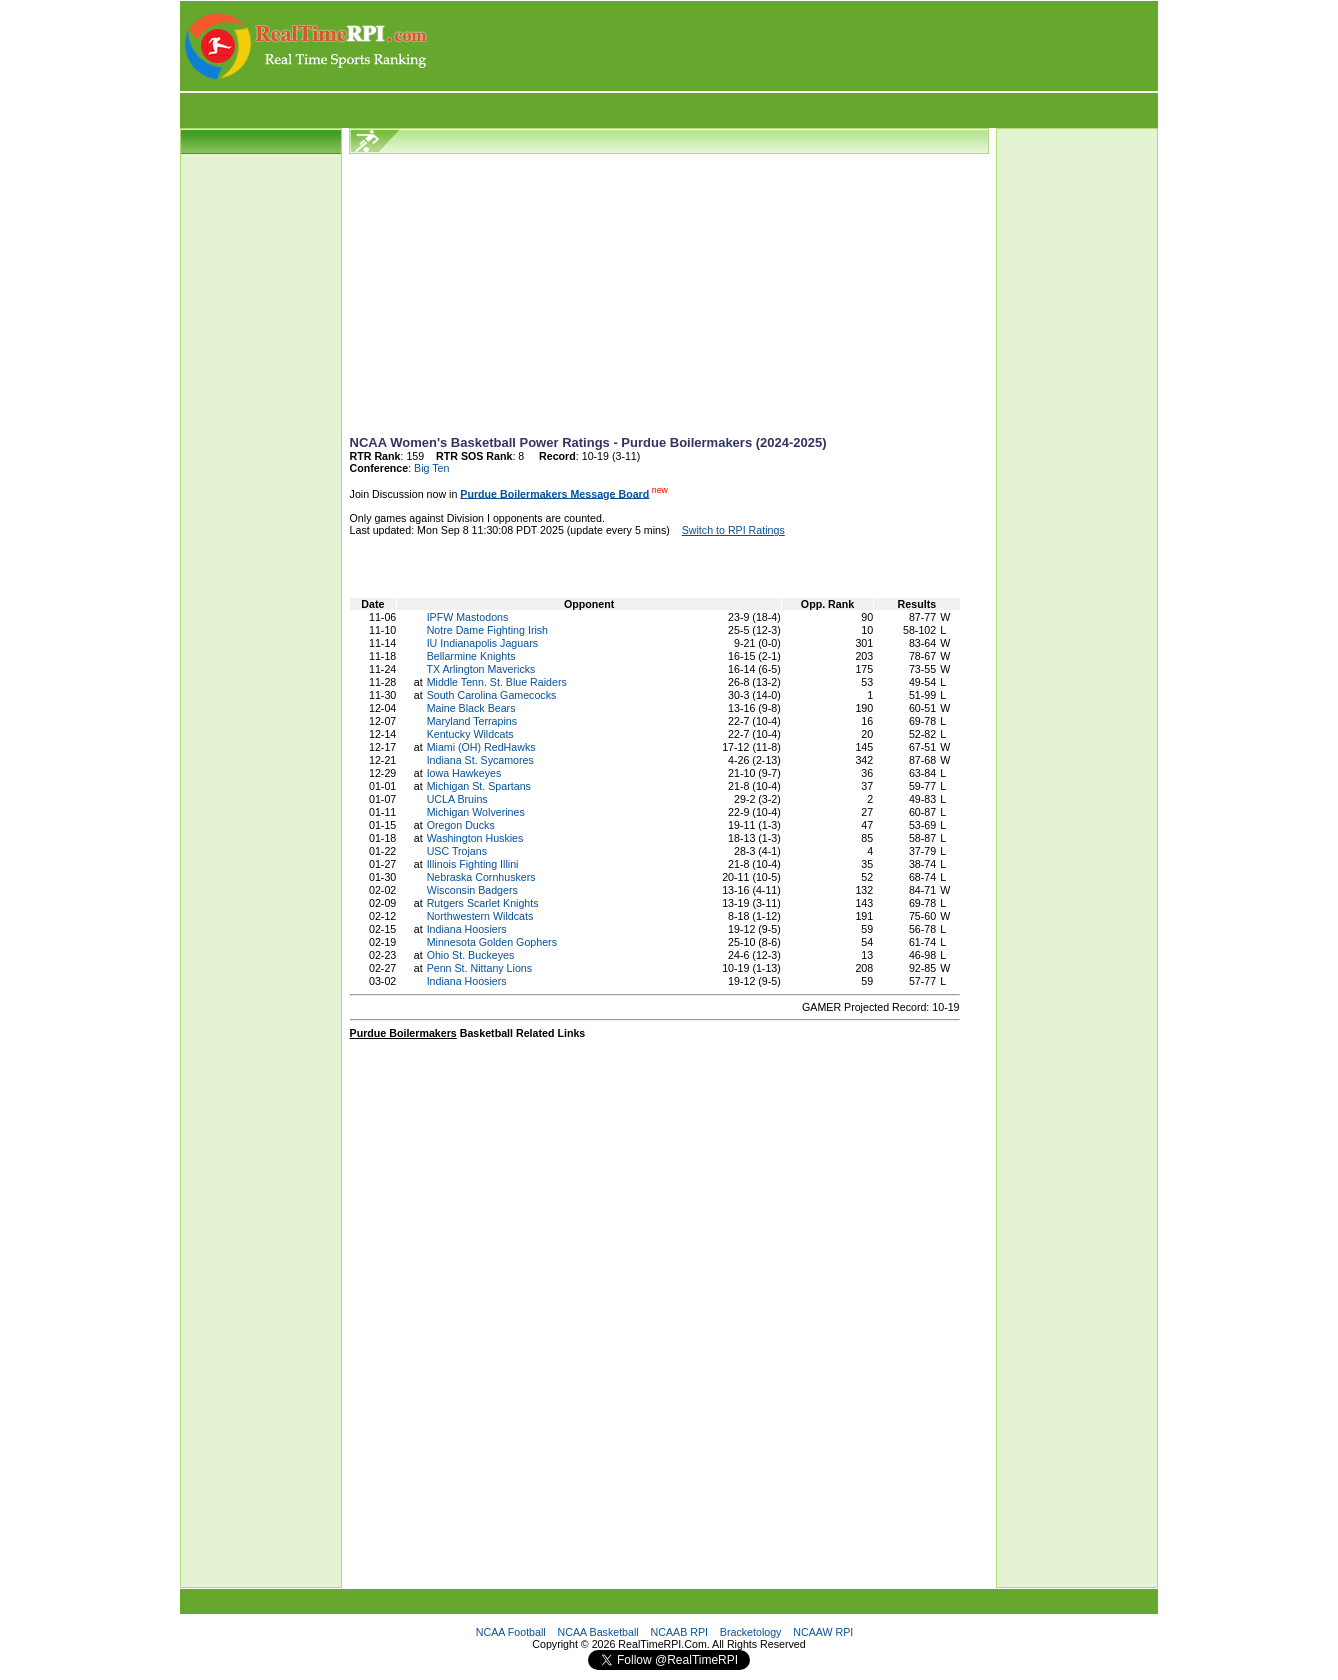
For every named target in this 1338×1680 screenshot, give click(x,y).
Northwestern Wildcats (480, 916)
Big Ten (431, 468)
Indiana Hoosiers (467, 929)
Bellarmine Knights (471, 656)
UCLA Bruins (457, 799)
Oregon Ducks (461, 825)
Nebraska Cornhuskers (481, 877)
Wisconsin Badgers (472, 890)
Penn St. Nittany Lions (479, 968)
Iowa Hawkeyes (464, 773)
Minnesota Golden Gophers (492, 942)
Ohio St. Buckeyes (471, 955)
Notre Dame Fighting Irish (487, 630)
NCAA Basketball (598, 1632)
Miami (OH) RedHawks (481, 747)
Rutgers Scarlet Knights (483, 903)
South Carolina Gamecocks (492, 695)
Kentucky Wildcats (470, 734)
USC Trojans (457, 851)
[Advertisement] (794, 46)
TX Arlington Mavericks (480, 669)
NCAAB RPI (679, 1632)
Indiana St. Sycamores (480, 760)
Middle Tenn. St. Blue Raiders (497, 682)
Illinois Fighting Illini (473, 864)
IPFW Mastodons (468, 617)
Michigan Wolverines (476, 812)
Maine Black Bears (471, 708)
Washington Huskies (475, 838)
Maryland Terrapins (472, 721)
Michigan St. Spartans (479, 786)
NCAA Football (511, 1632)
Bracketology (751, 1632)
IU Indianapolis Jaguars (482, 643)
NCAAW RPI (823, 1632)
